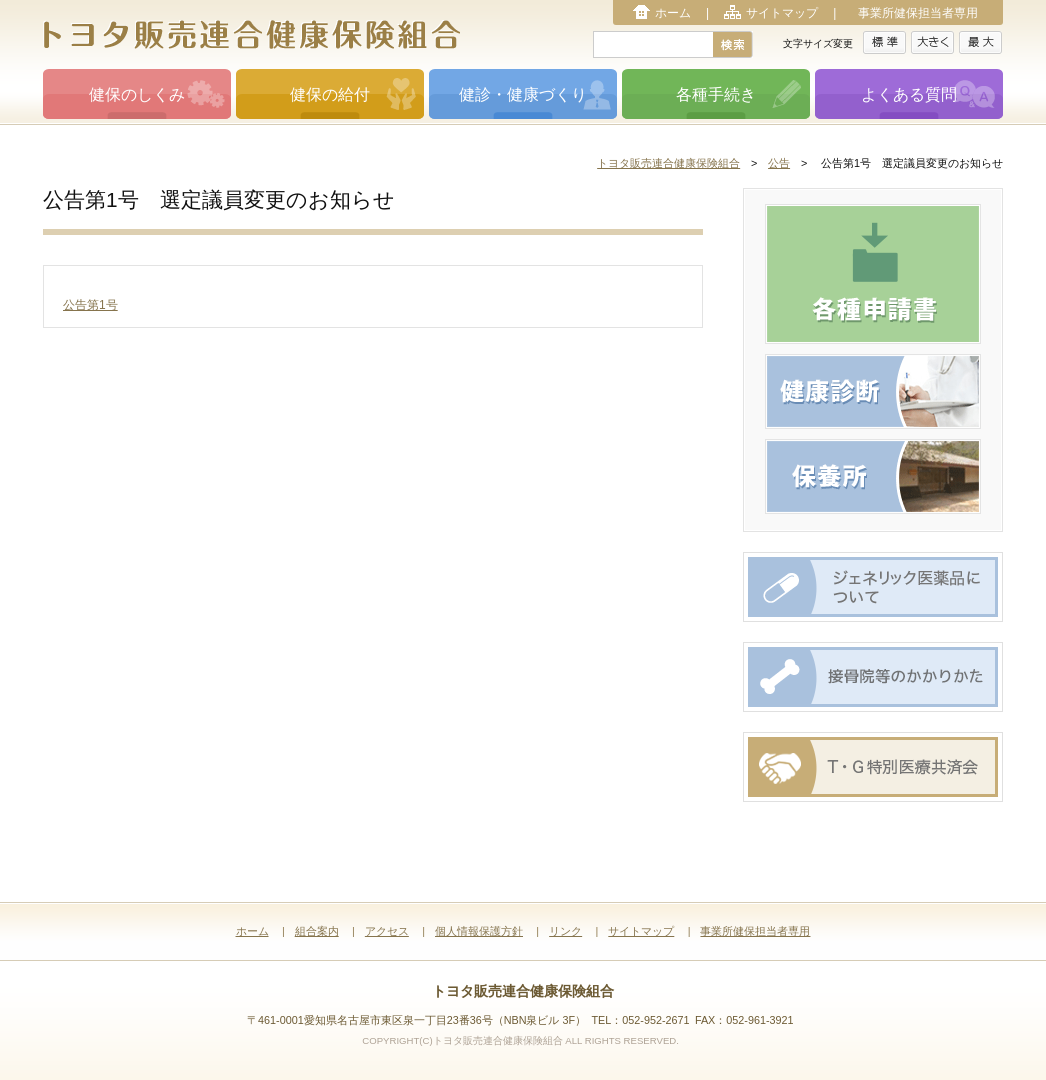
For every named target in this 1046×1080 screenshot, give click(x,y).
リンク (565, 931)
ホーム (673, 13)
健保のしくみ (137, 94)
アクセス (387, 931)
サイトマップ (782, 13)
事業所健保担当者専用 (918, 13)
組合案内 (317, 931)
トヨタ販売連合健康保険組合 (668, 163)
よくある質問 (909, 94)
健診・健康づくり (523, 94)
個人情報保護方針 (479, 931)
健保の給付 (330, 94)
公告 (779, 163)
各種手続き (716, 94)
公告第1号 (90, 305)
